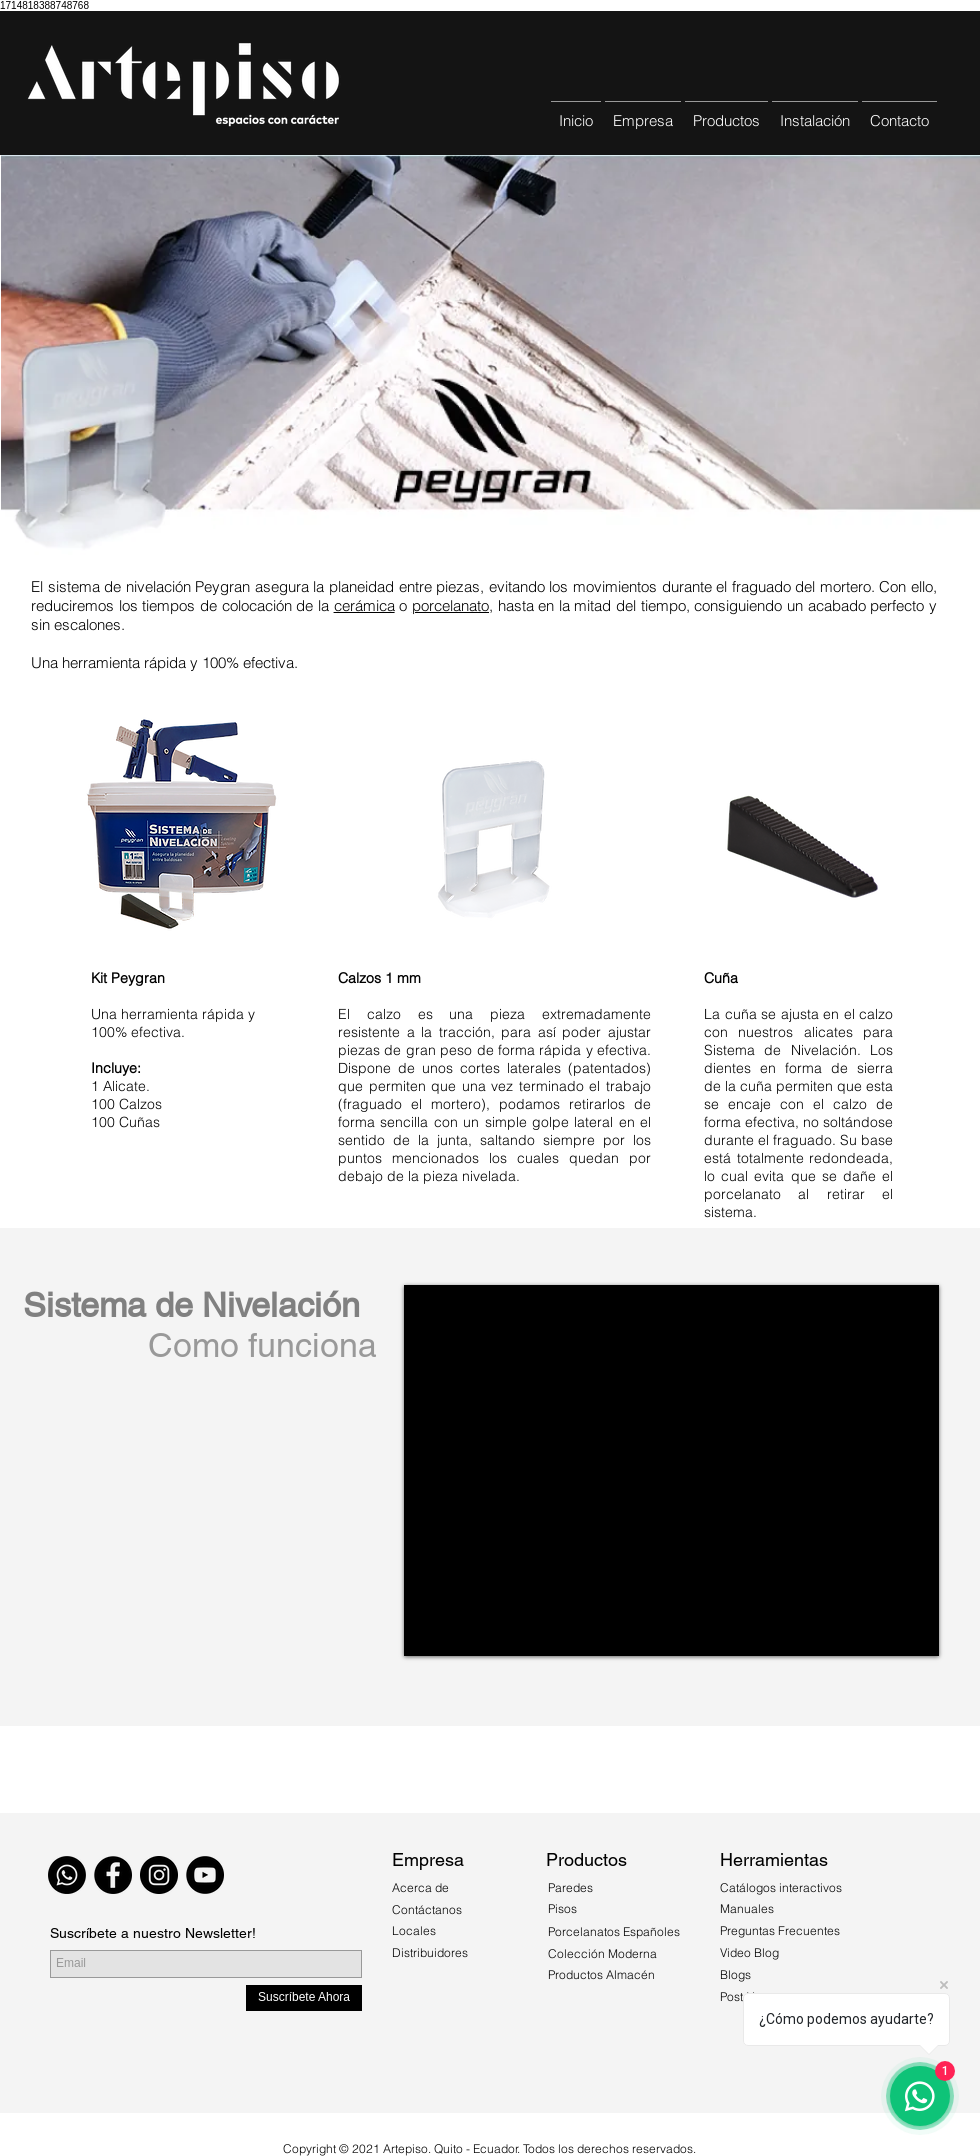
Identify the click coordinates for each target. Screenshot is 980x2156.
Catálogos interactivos (781, 1887)
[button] (726, 111)
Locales (414, 1930)
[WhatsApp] (67, 1875)
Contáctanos (427, 1909)
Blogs (735, 1974)
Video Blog (749, 1952)
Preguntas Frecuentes (780, 1930)
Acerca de (422, 1887)
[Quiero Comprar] (503, 1783)
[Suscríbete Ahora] (304, 1998)
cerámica (364, 605)
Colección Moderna (602, 1953)
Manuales (747, 1908)
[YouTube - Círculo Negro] (205, 1875)
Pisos (562, 1908)
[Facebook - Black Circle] (113, 1875)
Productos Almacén (601, 1974)
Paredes (570, 1887)
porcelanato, (452, 605)
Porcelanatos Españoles (614, 1931)
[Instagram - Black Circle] (159, 1875)
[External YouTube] (671, 1470)
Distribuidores (430, 1952)
